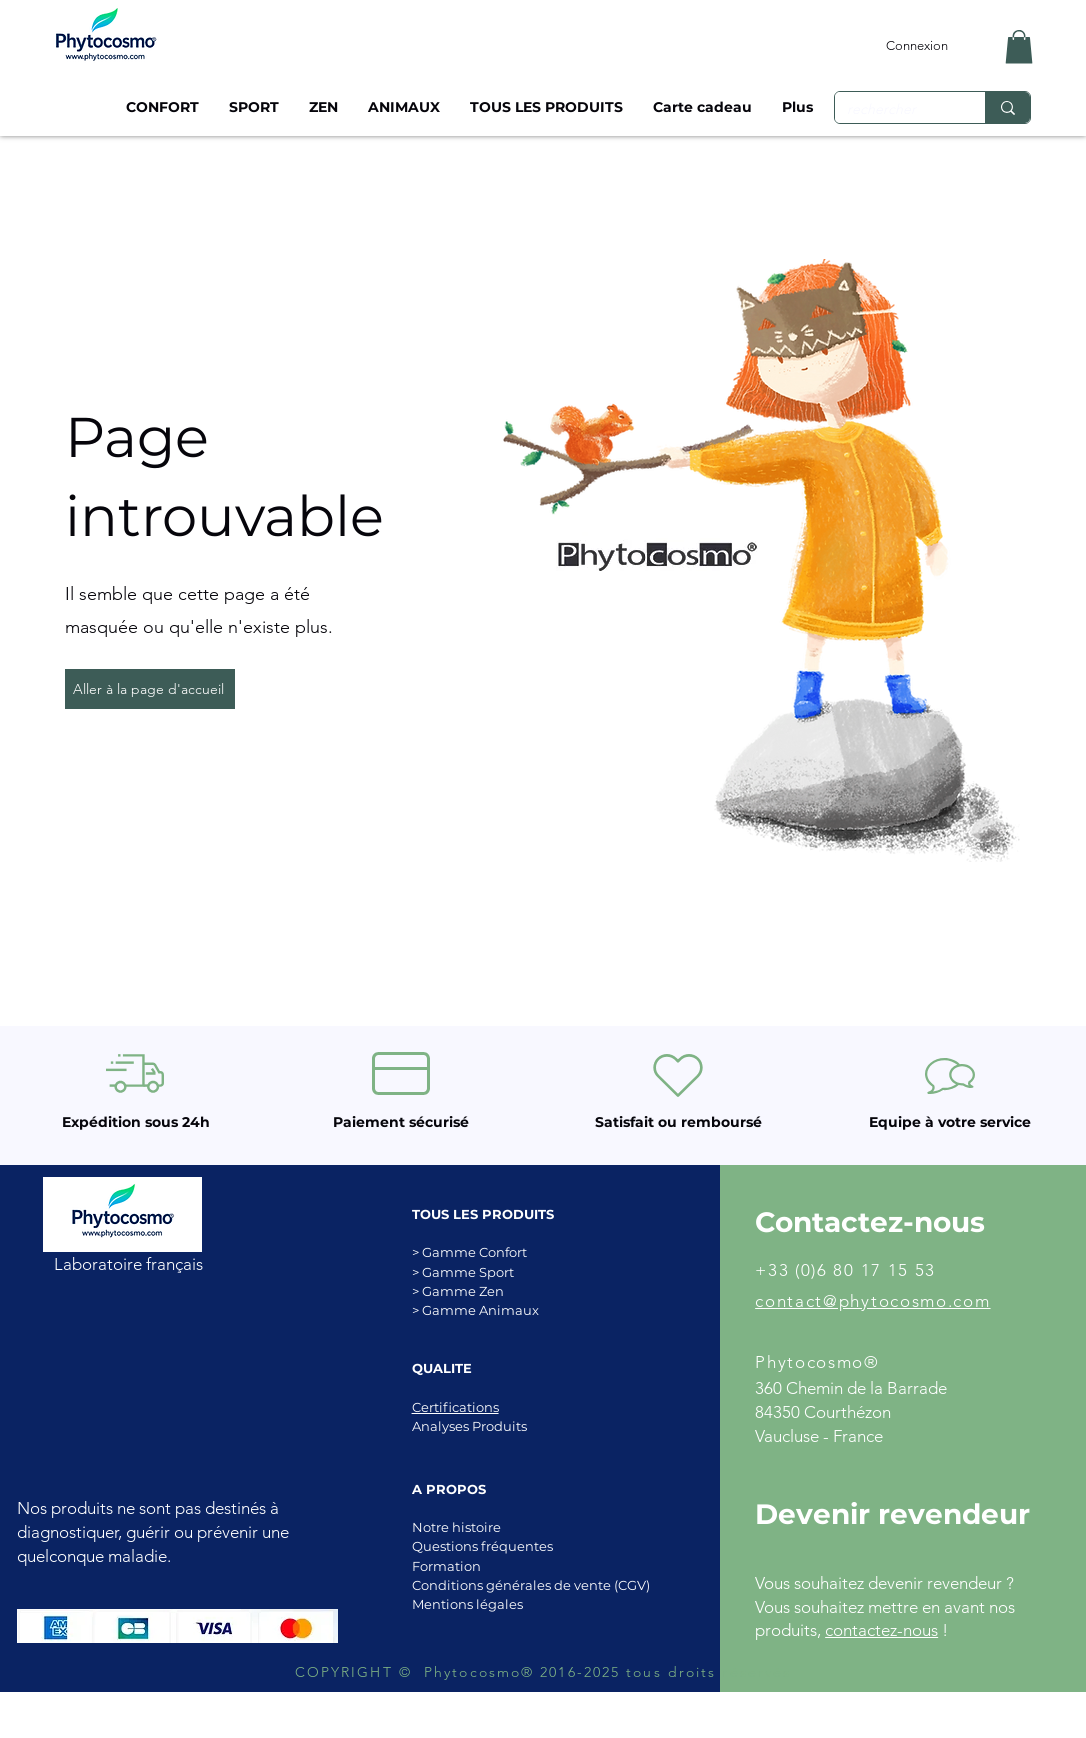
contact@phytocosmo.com (872, 1301)
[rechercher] (895, 110)
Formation (446, 1566)
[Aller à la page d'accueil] (150, 689)
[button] (1019, 46)
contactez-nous (881, 1630)
